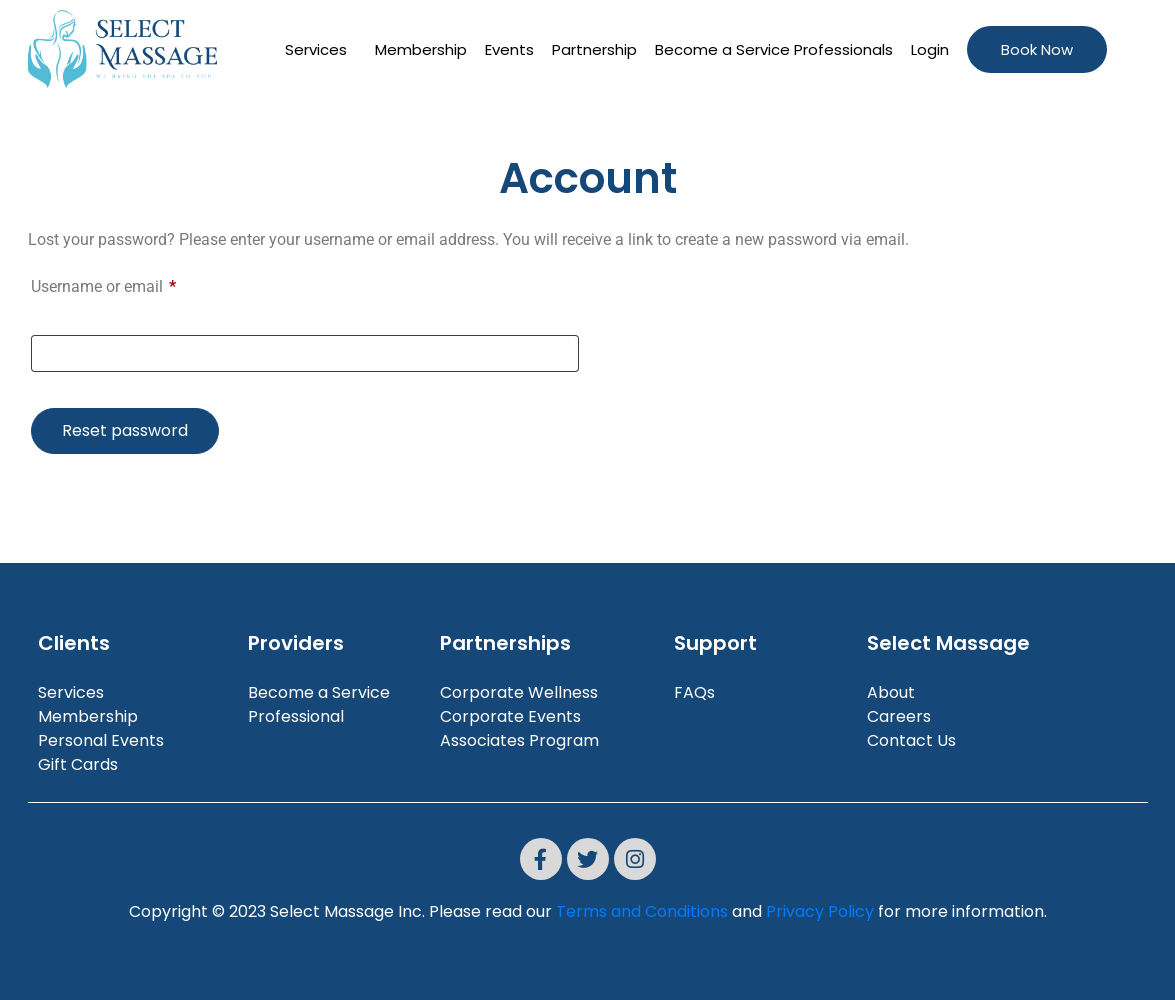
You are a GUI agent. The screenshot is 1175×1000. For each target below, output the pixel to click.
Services (316, 49)
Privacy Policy (820, 911)
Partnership (594, 49)
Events (509, 49)
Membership (421, 49)
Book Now (1037, 49)
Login (930, 49)
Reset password (125, 430)
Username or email (134, 287)
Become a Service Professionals (774, 49)
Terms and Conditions (642, 911)
